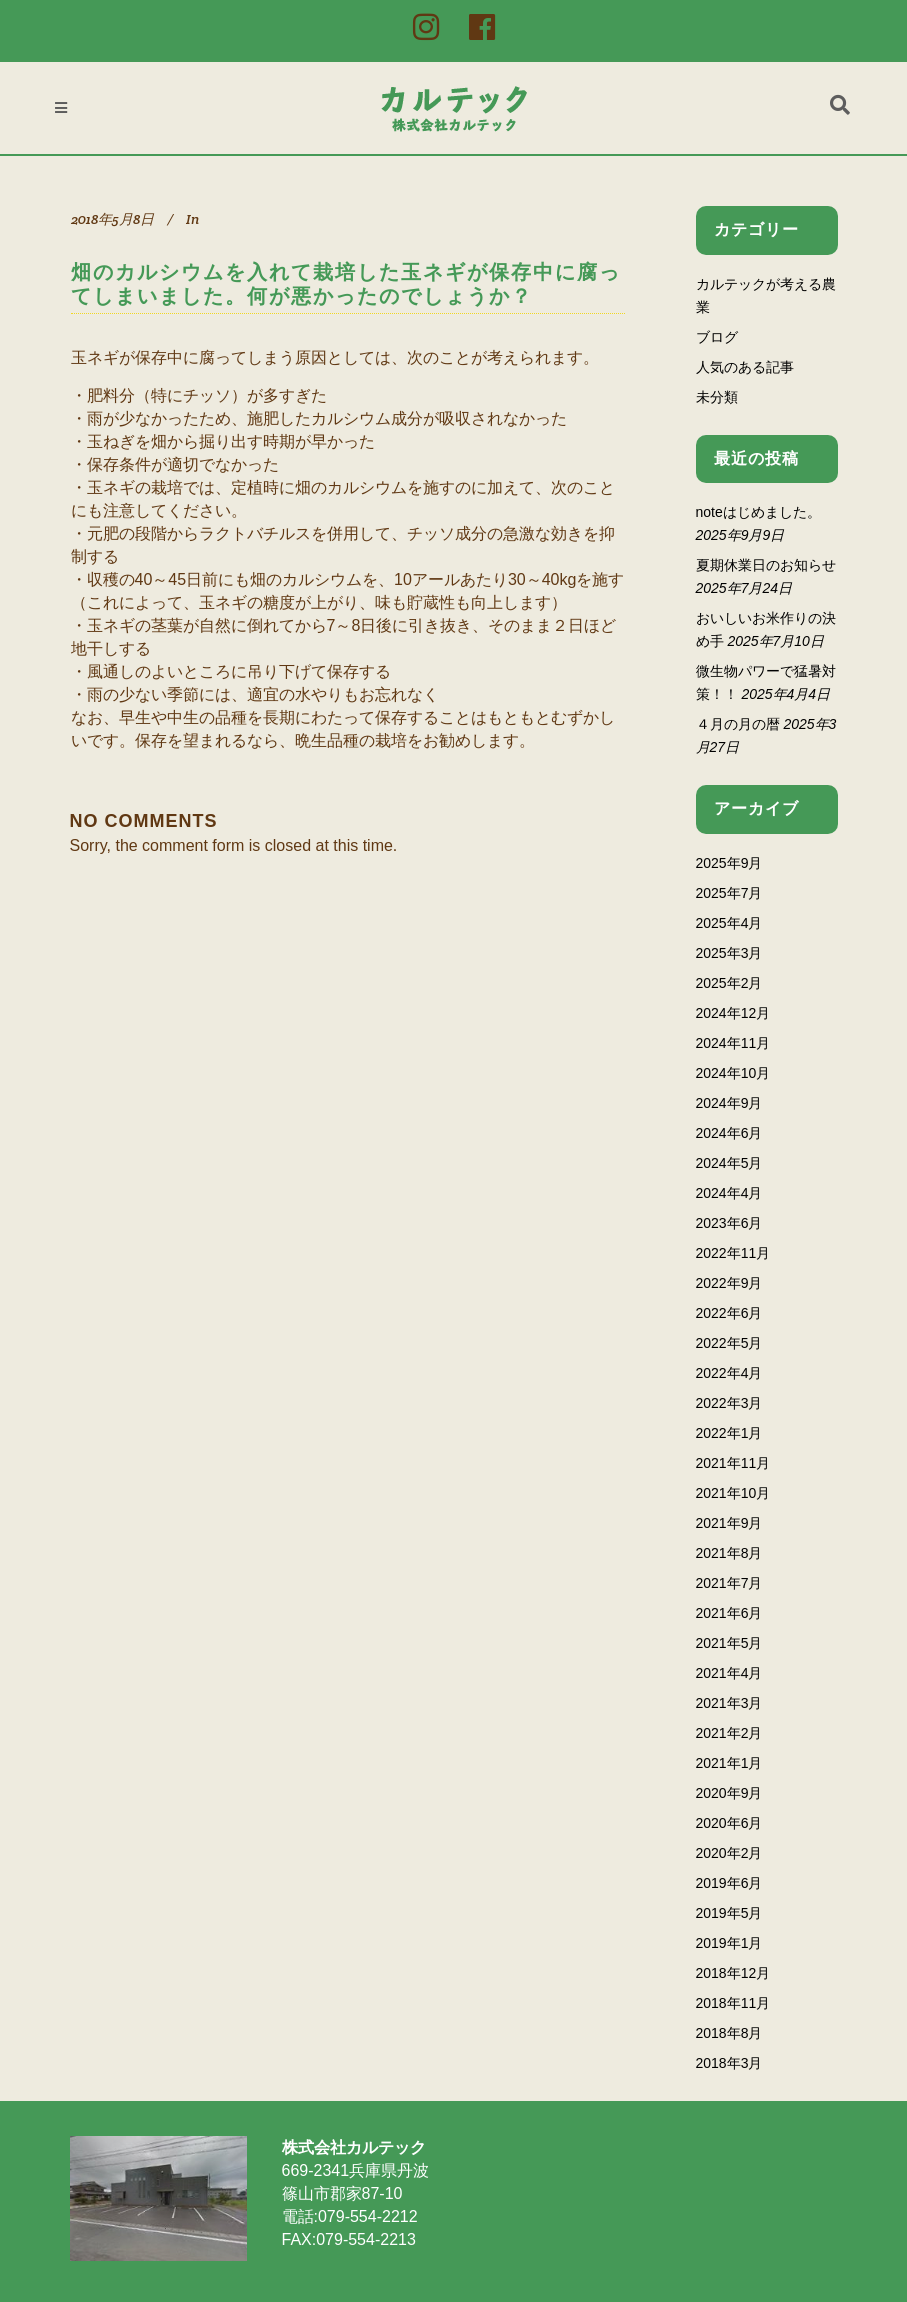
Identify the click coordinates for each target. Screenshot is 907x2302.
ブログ (717, 337)
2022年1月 (729, 1433)
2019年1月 (729, 1943)
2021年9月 (729, 1523)
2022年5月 (729, 1343)
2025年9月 (729, 863)
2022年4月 (729, 1373)
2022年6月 (729, 1313)
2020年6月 (729, 1823)
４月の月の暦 (738, 724)
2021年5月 (729, 1643)
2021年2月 (729, 1733)
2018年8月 (729, 2033)
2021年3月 (729, 1703)
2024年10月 (733, 1073)
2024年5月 (729, 1163)
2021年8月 (729, 1553)
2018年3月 (729, 2063)
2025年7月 (729, 893)
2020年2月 (729, 1853)
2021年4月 (729, 1673)
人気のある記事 (745, 367)
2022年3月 (729, 1403)
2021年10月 (733, 1493)
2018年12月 (733, 1973)
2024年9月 (729, 1103)
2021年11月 (733, 1463)
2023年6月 (729, 1223)
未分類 (717, 397)
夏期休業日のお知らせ (766, 565)
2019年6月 (729, 1883)
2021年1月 (729, 1763)
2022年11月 (733, 1253)
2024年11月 (733, 1043)
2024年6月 (729, 1133)
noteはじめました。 (758, 512)
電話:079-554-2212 (350, 2216)
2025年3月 (729, 953)
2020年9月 (729, 1793)
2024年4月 (729, 1193)
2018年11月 (733, 2003)
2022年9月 (729, 1283)
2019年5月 (729, 1913)
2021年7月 (729, 1583)
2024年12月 (733, 1013)
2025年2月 (729, 983)
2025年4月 (729, 923)
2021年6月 (729, 1613)
